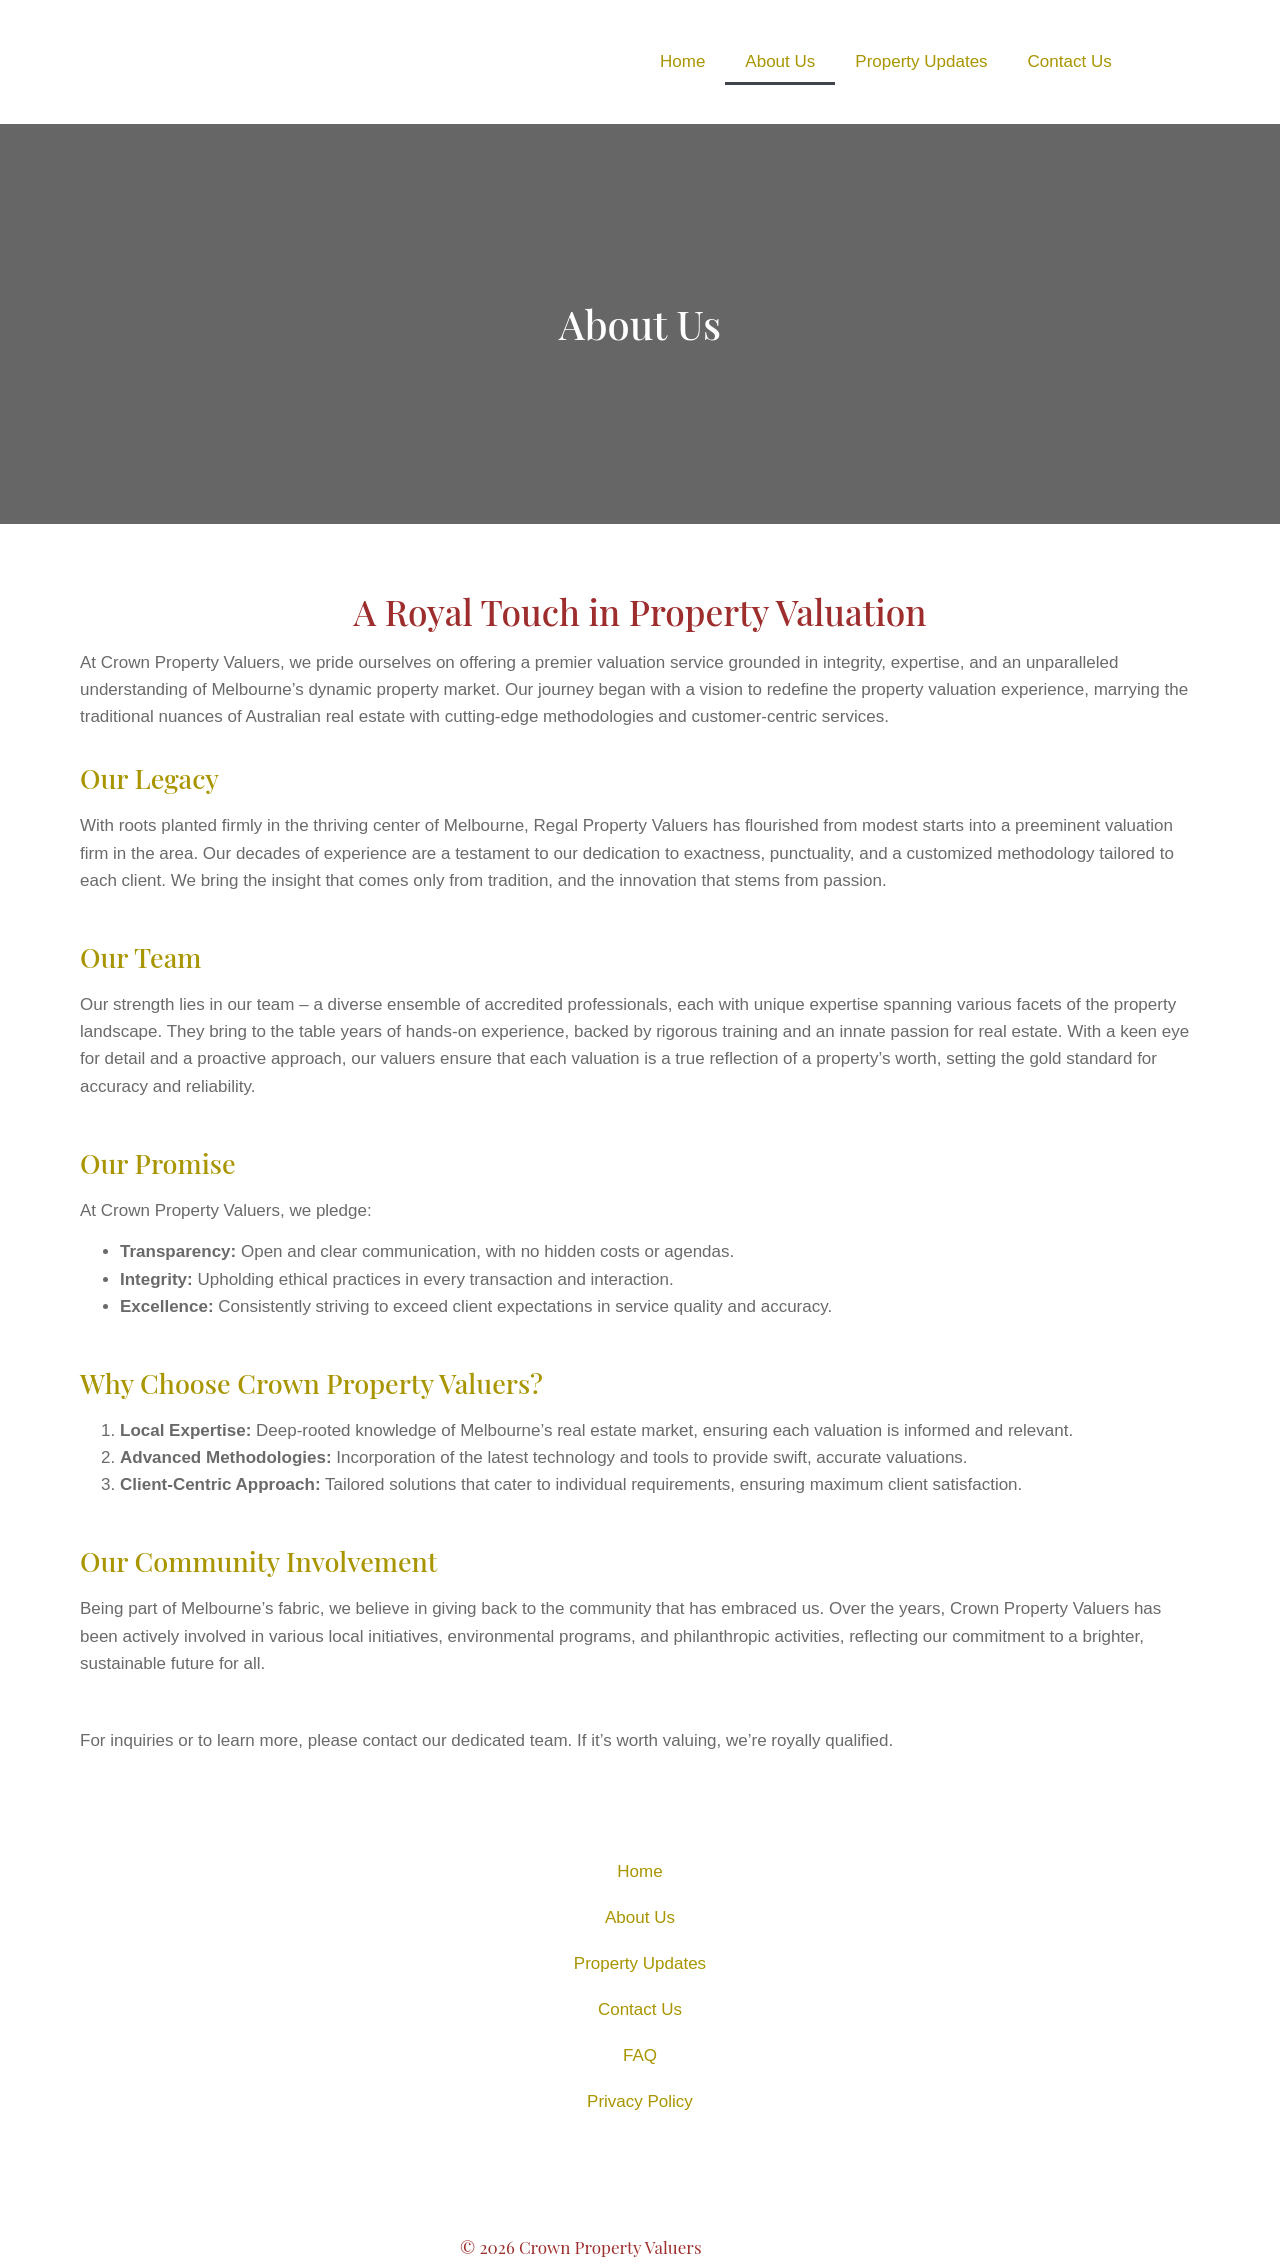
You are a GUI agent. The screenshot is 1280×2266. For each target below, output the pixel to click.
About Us (780, 61)
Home (682, 61)
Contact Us (1070, 61)
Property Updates (921, 61)
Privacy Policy (640, 2101)
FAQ (640, 2055)
